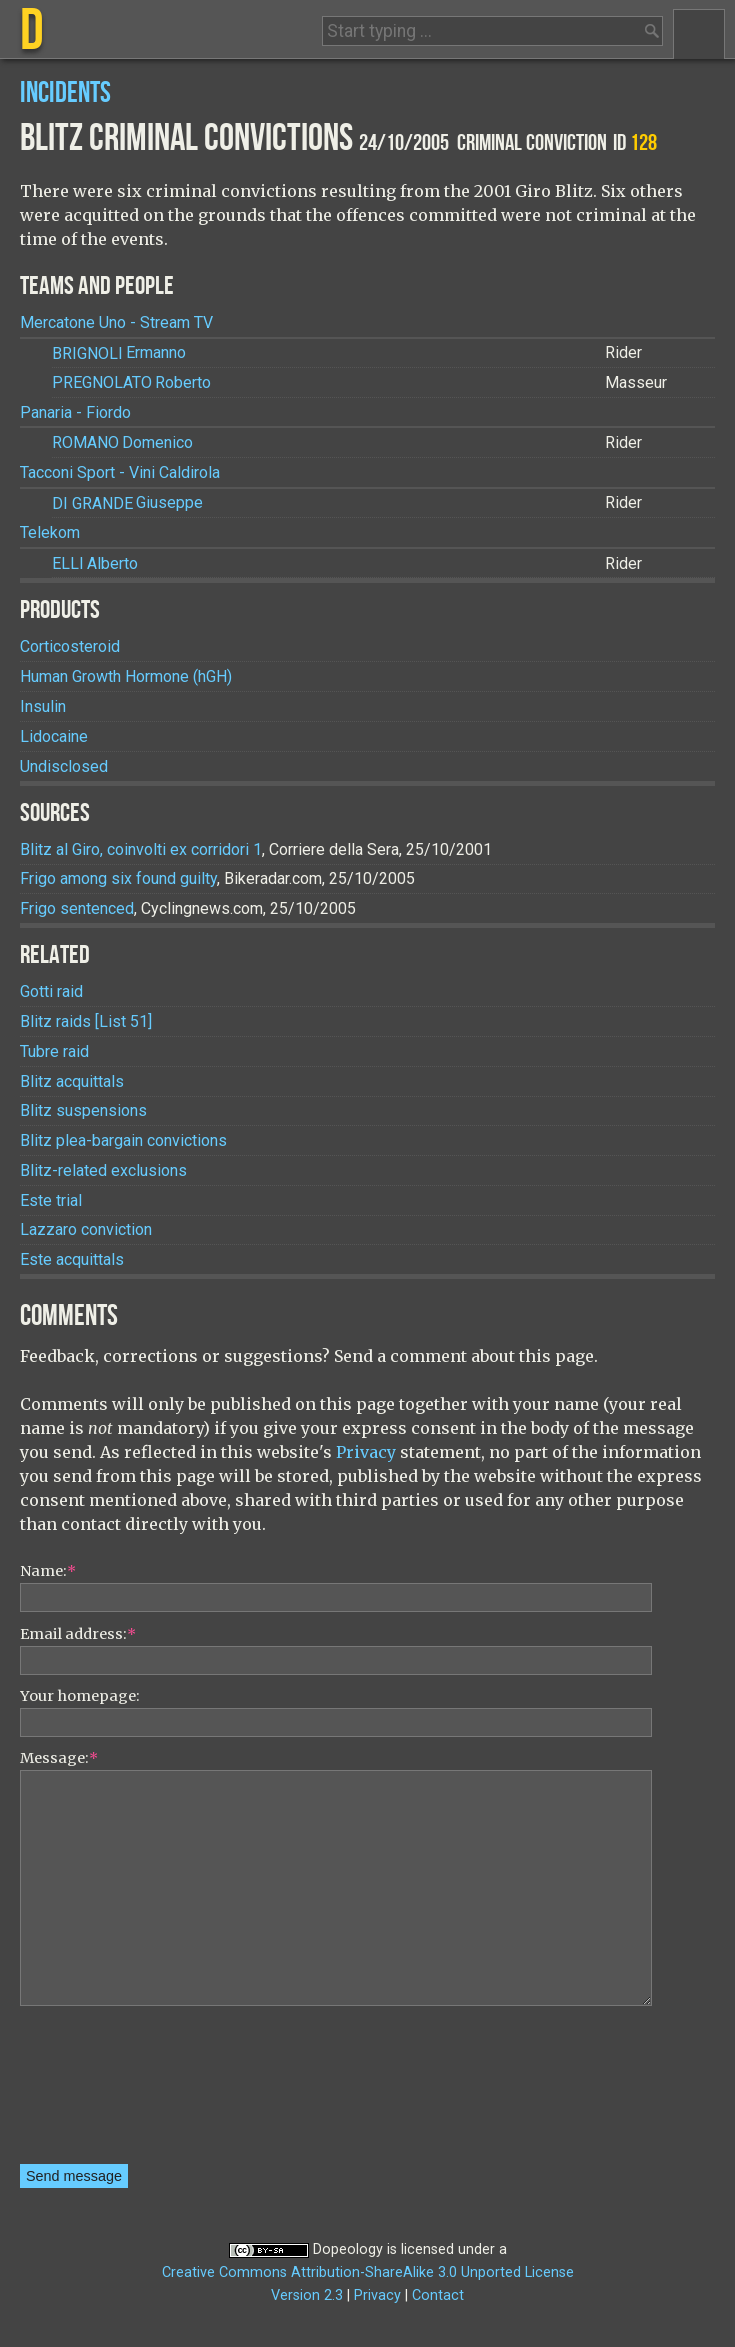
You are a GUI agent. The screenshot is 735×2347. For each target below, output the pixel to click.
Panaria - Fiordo (75, 412)
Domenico (122, 442)
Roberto (131, 382)
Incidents (65, 93)
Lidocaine (54, 736)
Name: (48, 1571)
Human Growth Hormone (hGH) (126, 676)
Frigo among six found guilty (118, 878)
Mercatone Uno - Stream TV (116, 322)
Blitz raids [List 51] (86, 1021)
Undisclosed (64, 766)
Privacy (366, 1452)
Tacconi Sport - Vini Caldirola (120, 472)
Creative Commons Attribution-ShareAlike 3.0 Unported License (368, 2272)
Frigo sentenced (77, 908)
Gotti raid (51, 991)
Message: (59, 1758)
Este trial (51, 1200)
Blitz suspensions (83, 1110)
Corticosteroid (70, 646)
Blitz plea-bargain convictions (123, 1140)
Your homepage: (80, 1696)
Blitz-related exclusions (103, 1170)
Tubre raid (54, 1051)
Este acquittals (72, 1259)
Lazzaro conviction (86, 1229)
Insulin (43, 706)
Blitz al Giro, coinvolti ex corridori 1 (141, 849)
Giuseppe (127, 503)
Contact (438, 2295)
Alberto (95, 563)
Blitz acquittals (72, 1081)
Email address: (78, 1634)
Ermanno (119, 353)
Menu (699, 34)
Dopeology (348, 2249)
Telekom (50, 532)
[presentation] (102, 2092)
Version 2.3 (307, 2295)
